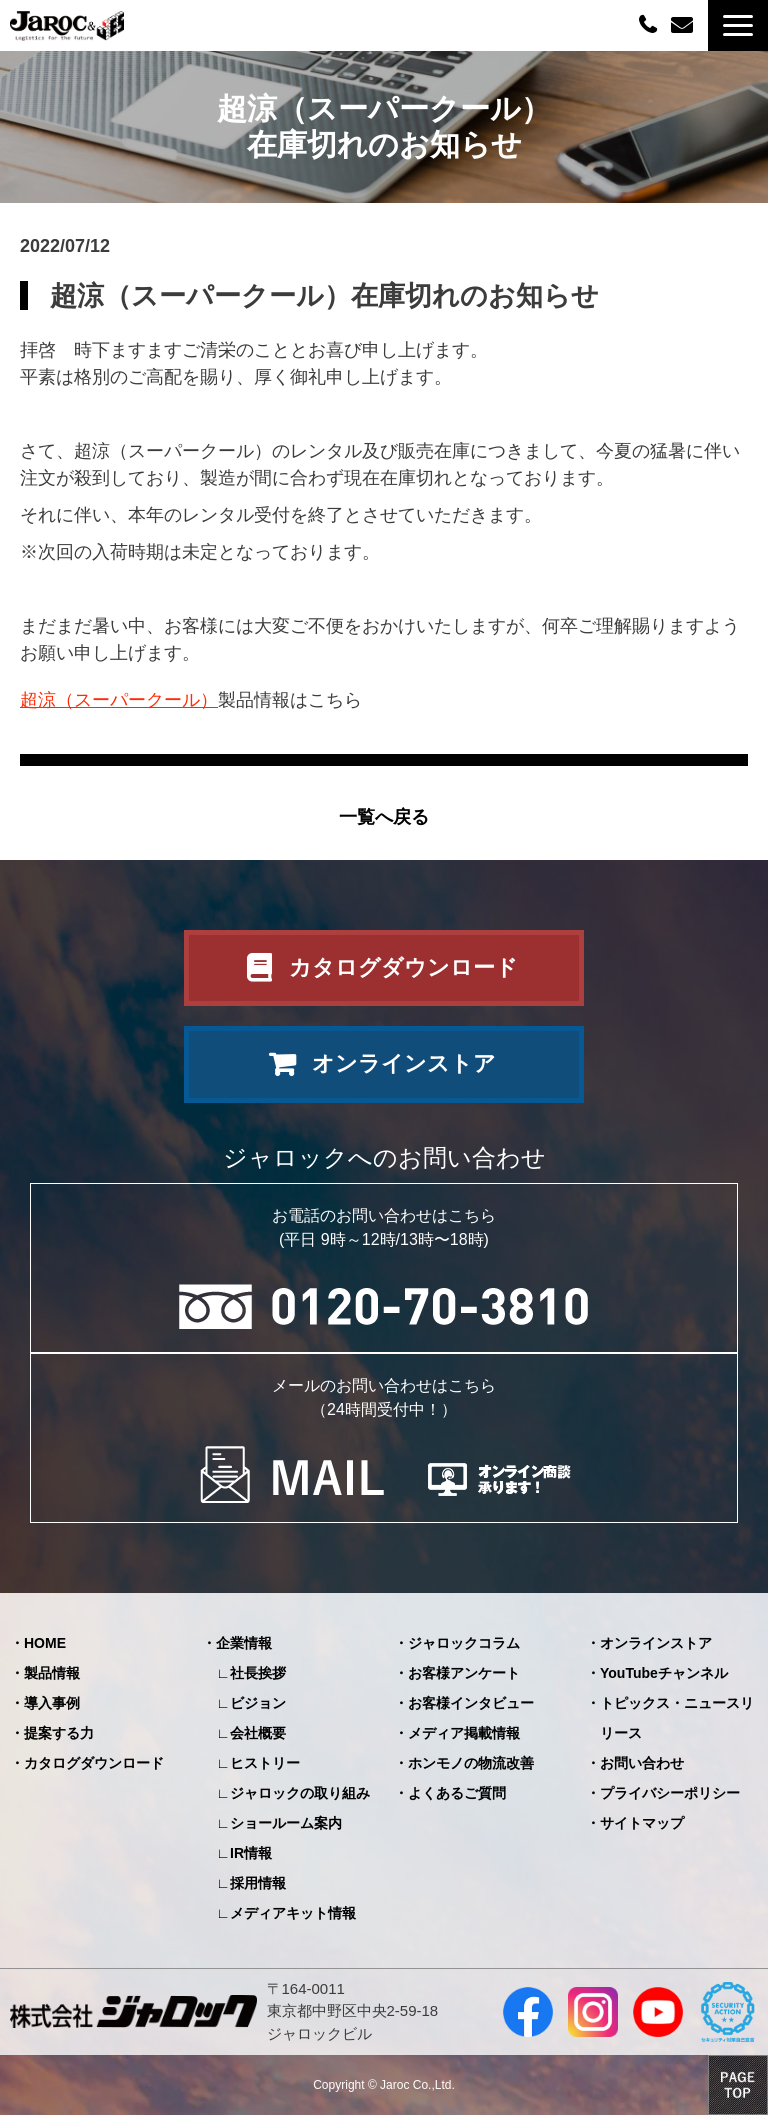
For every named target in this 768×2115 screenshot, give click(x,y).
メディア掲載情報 (464, 1733)
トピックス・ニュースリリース (677, 1718)
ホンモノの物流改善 (471, 1763)
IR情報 (251, 1853)
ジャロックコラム (464, 1643)
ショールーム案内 (286, 1823)
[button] (738, 25)
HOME (45, 1643)
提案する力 (59, 1733)
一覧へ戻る (384, 817)
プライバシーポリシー (670, 1793)
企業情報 (244, 1643)
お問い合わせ (684, 25)
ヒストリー (265, 1763)
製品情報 (52, 1673)
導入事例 (52, 1703)
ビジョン (258, 1703)
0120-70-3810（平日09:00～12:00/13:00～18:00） (650, 23)
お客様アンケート (464, 1673)
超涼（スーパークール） (119, 700)
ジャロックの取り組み (300, 1793)
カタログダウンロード (403, 967)
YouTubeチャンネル (664, 1673)
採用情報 (258, 1883)
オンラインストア (404, 1063)
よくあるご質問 (457, 1793)
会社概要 (258, 1733)
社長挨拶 (258, 1673)
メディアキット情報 (293, 1913)
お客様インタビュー (471, 1703)
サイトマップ (642, 1823)
